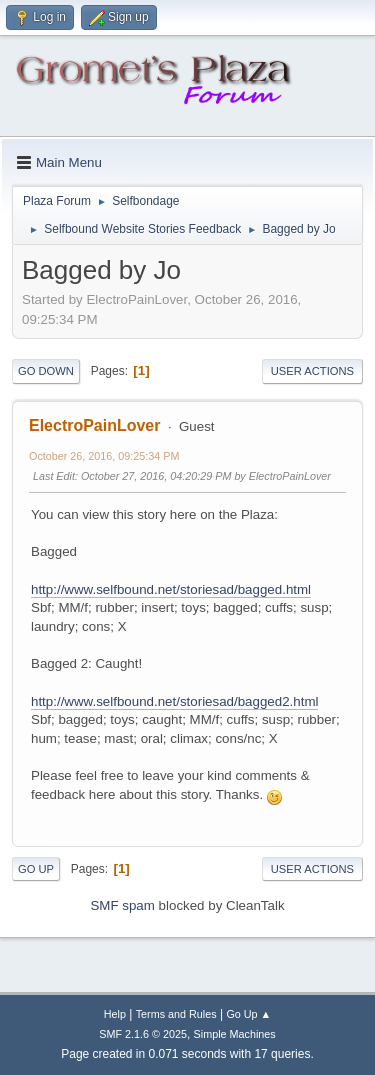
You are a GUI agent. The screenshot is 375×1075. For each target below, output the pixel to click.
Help (115, 1014)
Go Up (36, 869)
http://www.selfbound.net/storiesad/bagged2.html (174, 701)
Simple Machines (235, 1034)
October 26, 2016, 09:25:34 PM (104, 456)
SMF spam (122, 905)
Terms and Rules (176, 1014)
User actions (312, 371)
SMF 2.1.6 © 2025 (143, 1034)
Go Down (46, 371)
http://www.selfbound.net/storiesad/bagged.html (171, 589)
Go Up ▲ (248, 1014)
